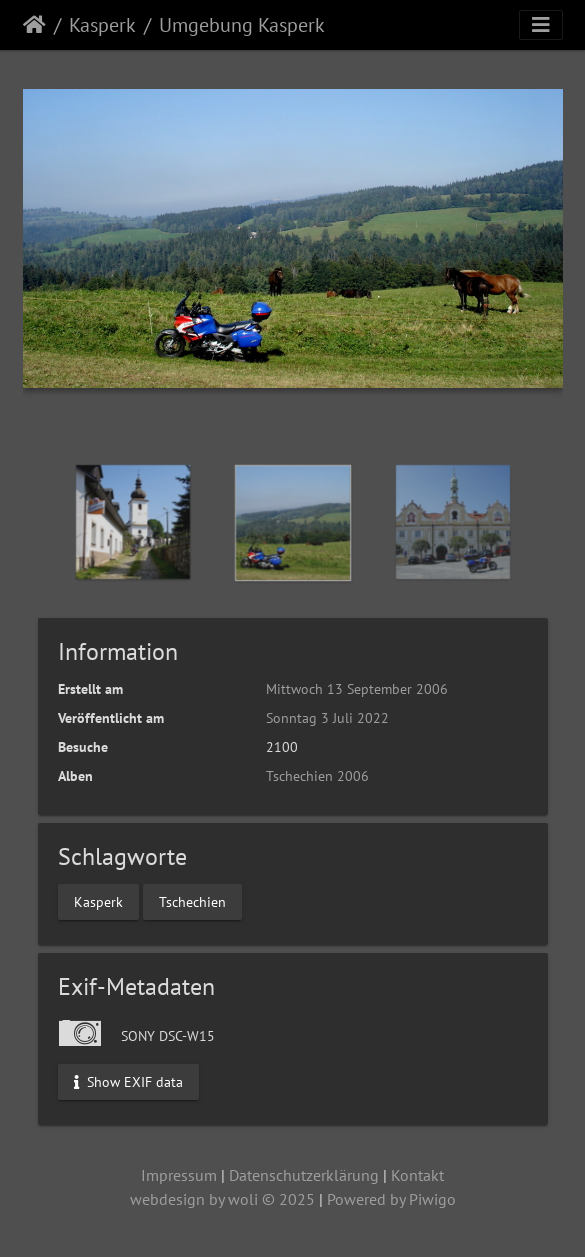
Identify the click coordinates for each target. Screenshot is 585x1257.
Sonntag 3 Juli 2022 (327, 718)
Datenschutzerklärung (304, 1175)
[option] (133, 522)
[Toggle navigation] (541, 25)
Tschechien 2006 (317, 776)
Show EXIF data (128, 1081)
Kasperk (102, 25)
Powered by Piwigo (391, 1199)
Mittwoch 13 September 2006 (357, 689)
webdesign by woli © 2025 (222, 1199)
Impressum (179, 1175)
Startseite (34, 25)
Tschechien (192, 901)
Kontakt (417, 1175)
